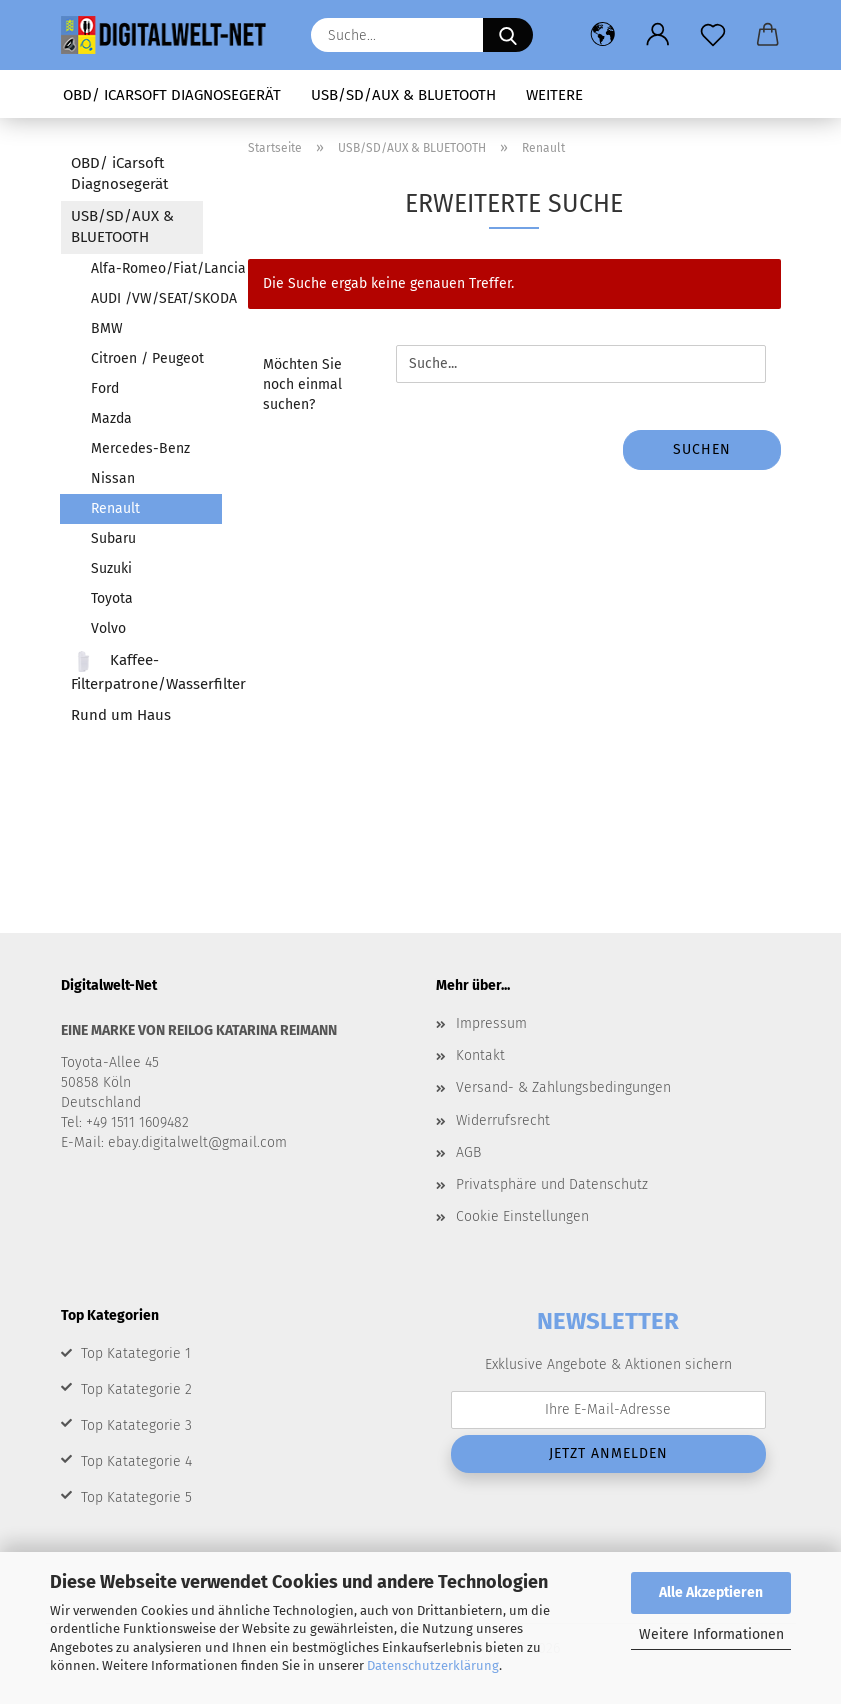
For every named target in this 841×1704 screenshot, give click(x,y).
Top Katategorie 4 (136, 1461)
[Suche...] (508, 35)
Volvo (108, 628)
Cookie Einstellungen (522, 1216)
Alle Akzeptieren (711, 1592)
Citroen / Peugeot (147, 358)
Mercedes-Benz (140, 448)
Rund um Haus (121, 715)
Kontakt (480, 1055)
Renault (115, 508)
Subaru (113, 538)
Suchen (702, 449)
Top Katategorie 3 (136, 1425)
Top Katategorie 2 (136, 1389)
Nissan (113, 478)
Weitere (554, 95)
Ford (105, 388)
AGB (468, 1152)
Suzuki (111, 568)
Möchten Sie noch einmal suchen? (302, 384)
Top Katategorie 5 (136, 1497)
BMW (107, 328)
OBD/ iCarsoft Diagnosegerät (172, 95)
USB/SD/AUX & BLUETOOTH (403, 95)
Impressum (491, 1023)
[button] (603, 35)
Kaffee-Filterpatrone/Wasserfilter (137, 671)
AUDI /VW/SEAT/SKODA (156, 298)
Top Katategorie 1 (136, 1353)
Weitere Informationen (711, 1634)
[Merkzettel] (713, 35)
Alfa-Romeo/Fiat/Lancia (156, 268)
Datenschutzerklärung (433, 1665)
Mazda (111, 418)
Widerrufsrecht (503, 1120)
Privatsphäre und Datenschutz (552, 1184)
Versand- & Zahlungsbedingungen (563, 1087)
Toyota (112, 598)
